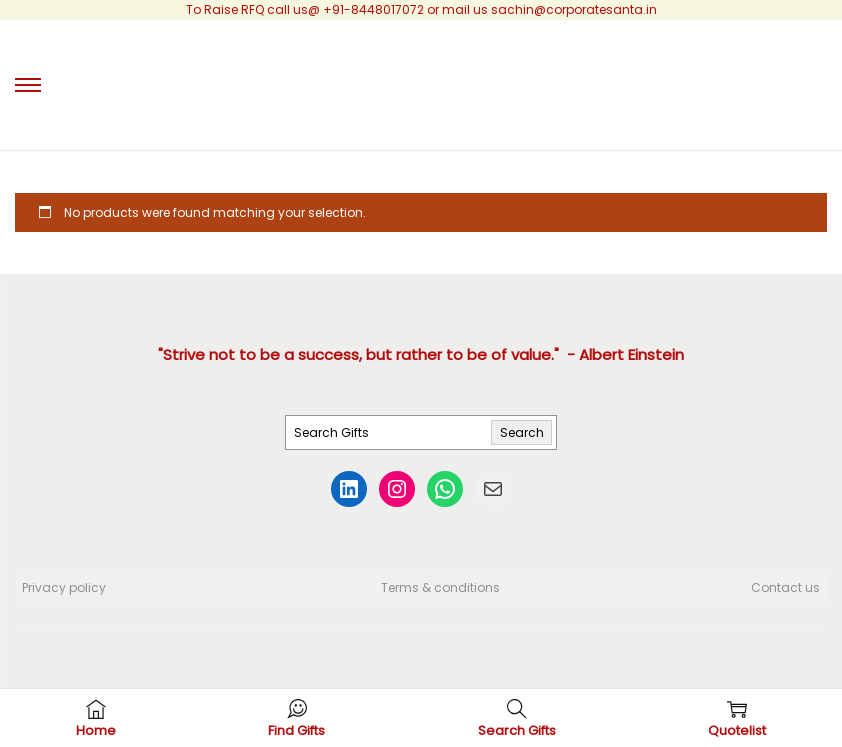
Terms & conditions (440, 587)
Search (522, 432)
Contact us (785, 587)
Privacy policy (64, 587)
